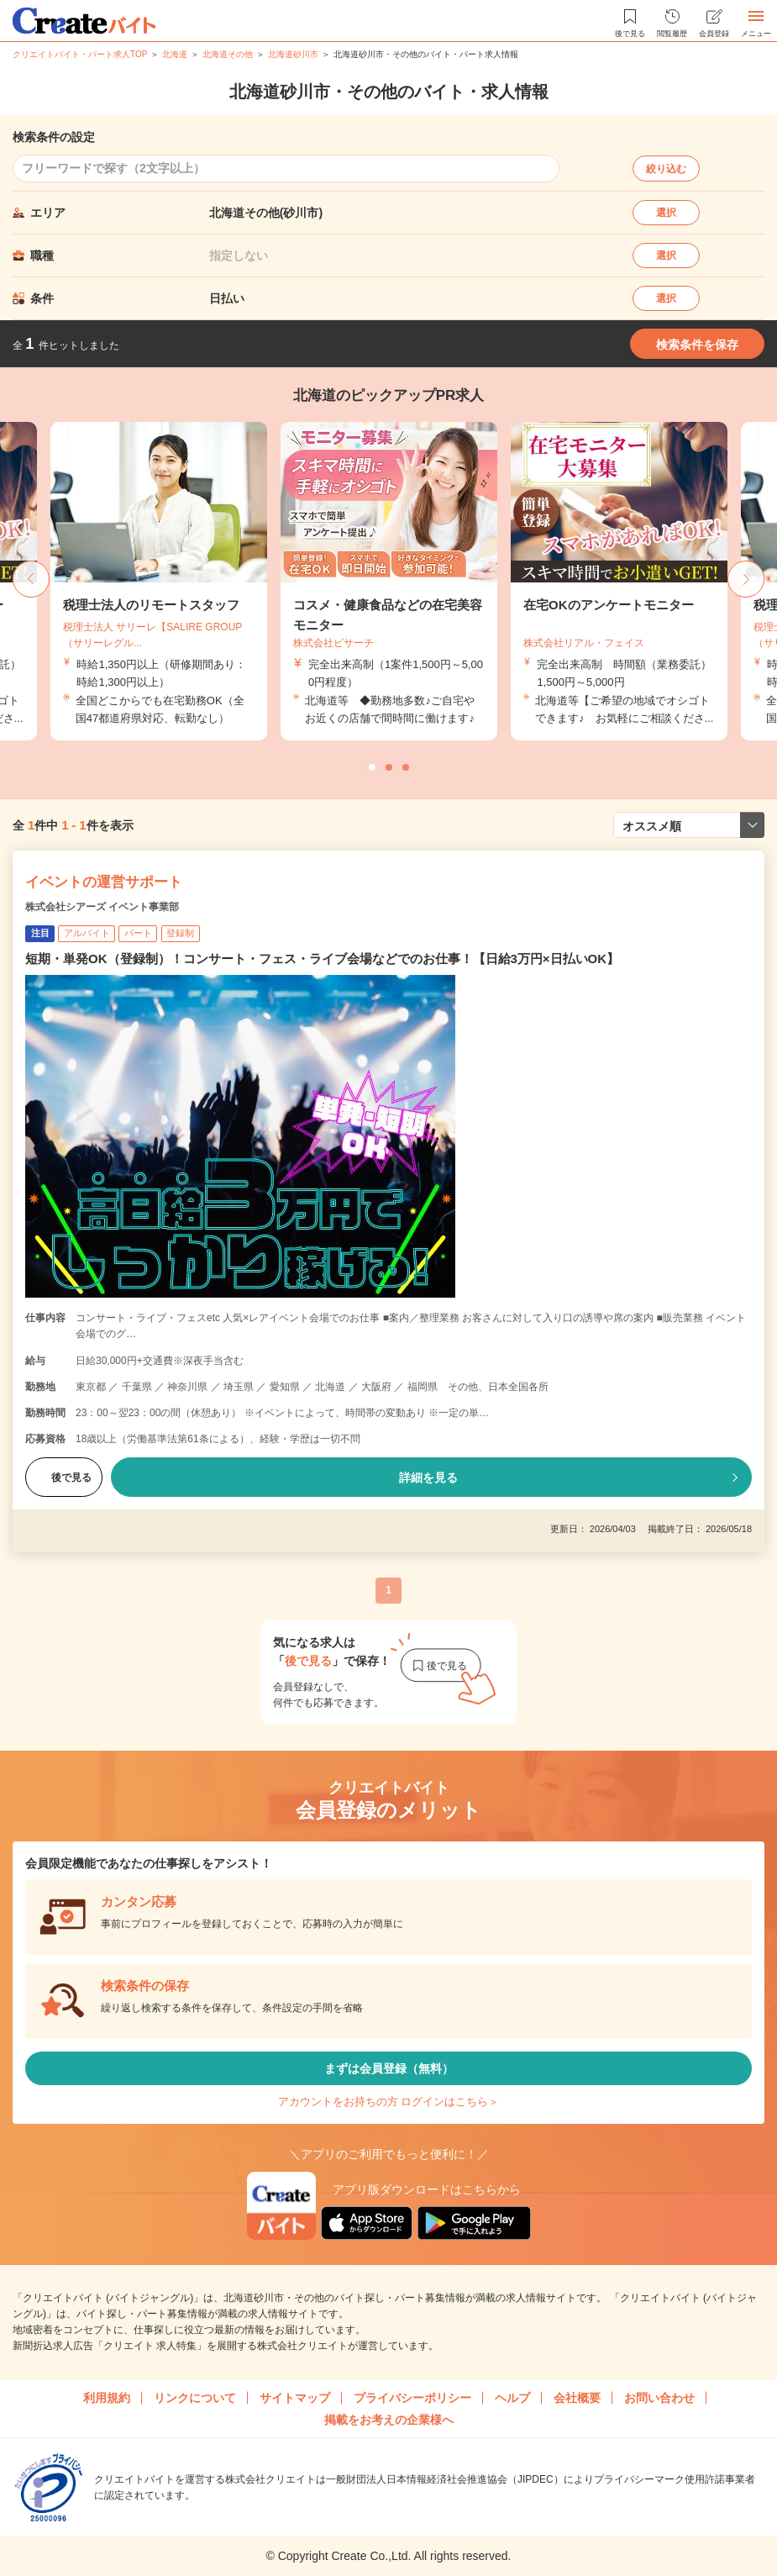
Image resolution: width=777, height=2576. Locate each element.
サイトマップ (295, 2398)
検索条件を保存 (697, 344)
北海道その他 (227, 54)
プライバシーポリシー (412, 2398)
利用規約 (106, 2398)
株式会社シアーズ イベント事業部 (102, 907)
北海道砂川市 (293, 54)
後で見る (64, 1477)
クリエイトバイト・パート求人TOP (80, 54)
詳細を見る (428, 1477)
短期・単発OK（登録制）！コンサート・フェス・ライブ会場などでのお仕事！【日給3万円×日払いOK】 (322, 958)
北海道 (174, 54)
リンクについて (195, 2398)
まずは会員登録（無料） (389, 2068)
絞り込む (666, 169)
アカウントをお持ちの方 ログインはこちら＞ (389, 2101)
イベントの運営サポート (103, 882)
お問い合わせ (659, 2398)
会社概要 (577, 2398)
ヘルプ (512, 2398)
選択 (666, 213)
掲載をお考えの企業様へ (389, 2419)
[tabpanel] (389, 581)
